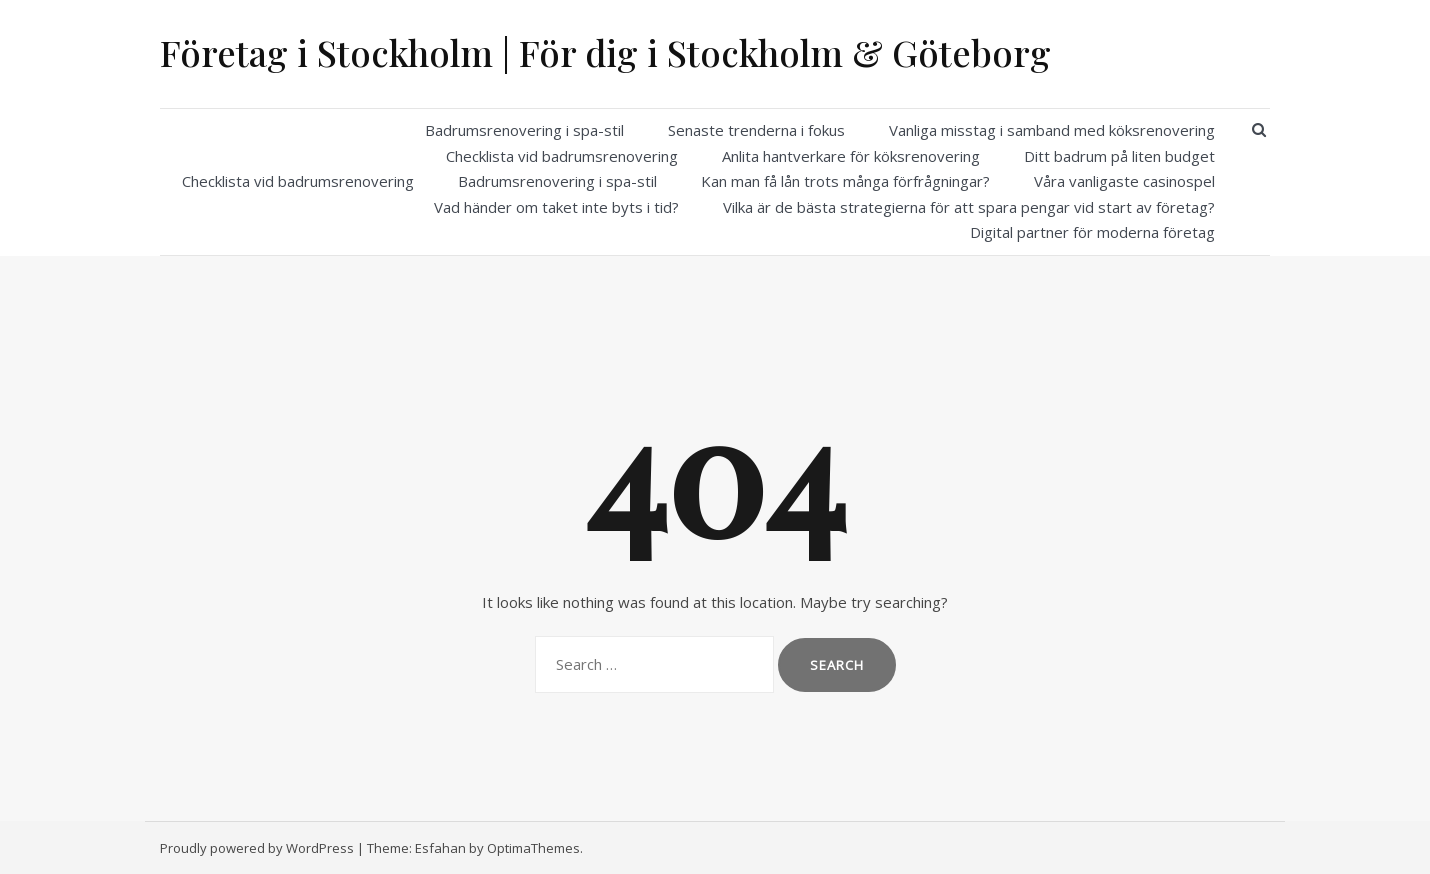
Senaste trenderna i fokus (756, 130)
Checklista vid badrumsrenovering (562, 156)
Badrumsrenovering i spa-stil (524, 130)
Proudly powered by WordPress (257, 848)
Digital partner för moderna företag (1092, 232)
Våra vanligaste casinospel (1124, 181)
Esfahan (440, 848)
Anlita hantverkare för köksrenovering (851, 156)
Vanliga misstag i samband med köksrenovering (1052, 130)
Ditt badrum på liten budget (1119, 156)
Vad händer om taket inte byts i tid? (556, 207)
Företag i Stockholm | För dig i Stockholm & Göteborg (605, 52)
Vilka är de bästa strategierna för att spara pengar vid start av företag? (969, 207)
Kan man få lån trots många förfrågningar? (845, 181)
